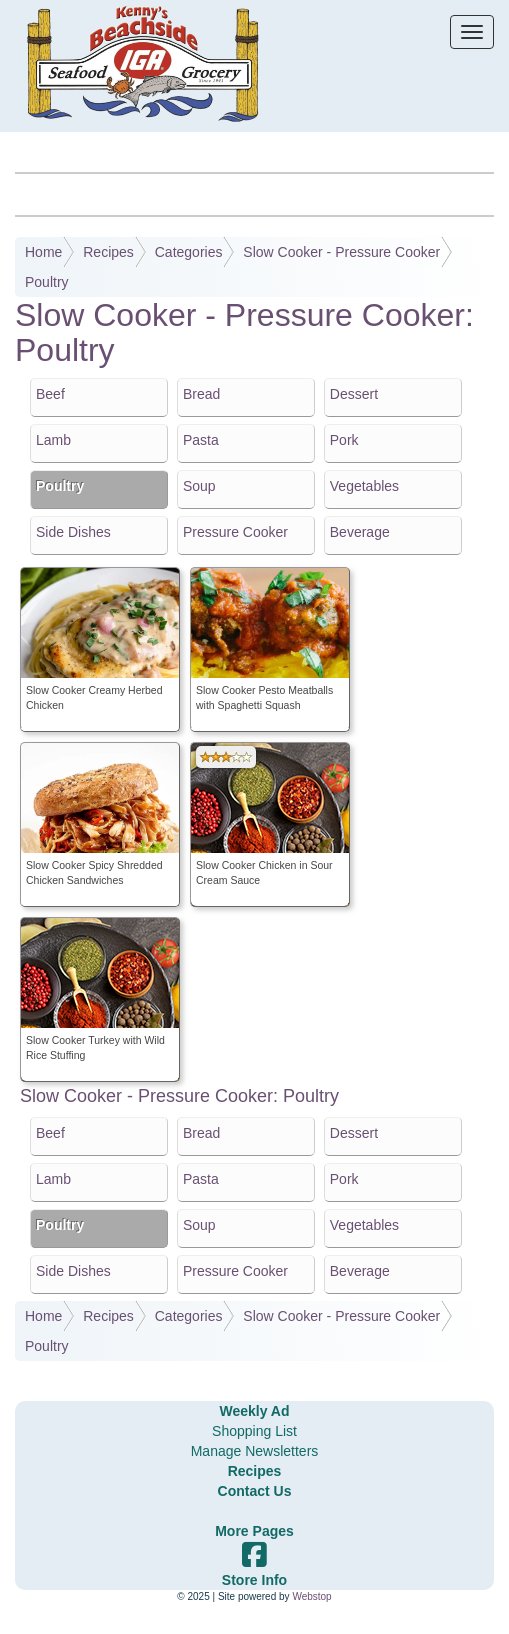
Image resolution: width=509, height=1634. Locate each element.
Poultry (47, 282)
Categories (189, 252)
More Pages (254, 1531)
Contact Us (255, 1491)
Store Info (254, 1580)
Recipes (108, 252)
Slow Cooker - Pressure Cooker (341, 252)
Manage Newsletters (255, 1451)
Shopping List (254, 1431)
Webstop (311, 1596)
